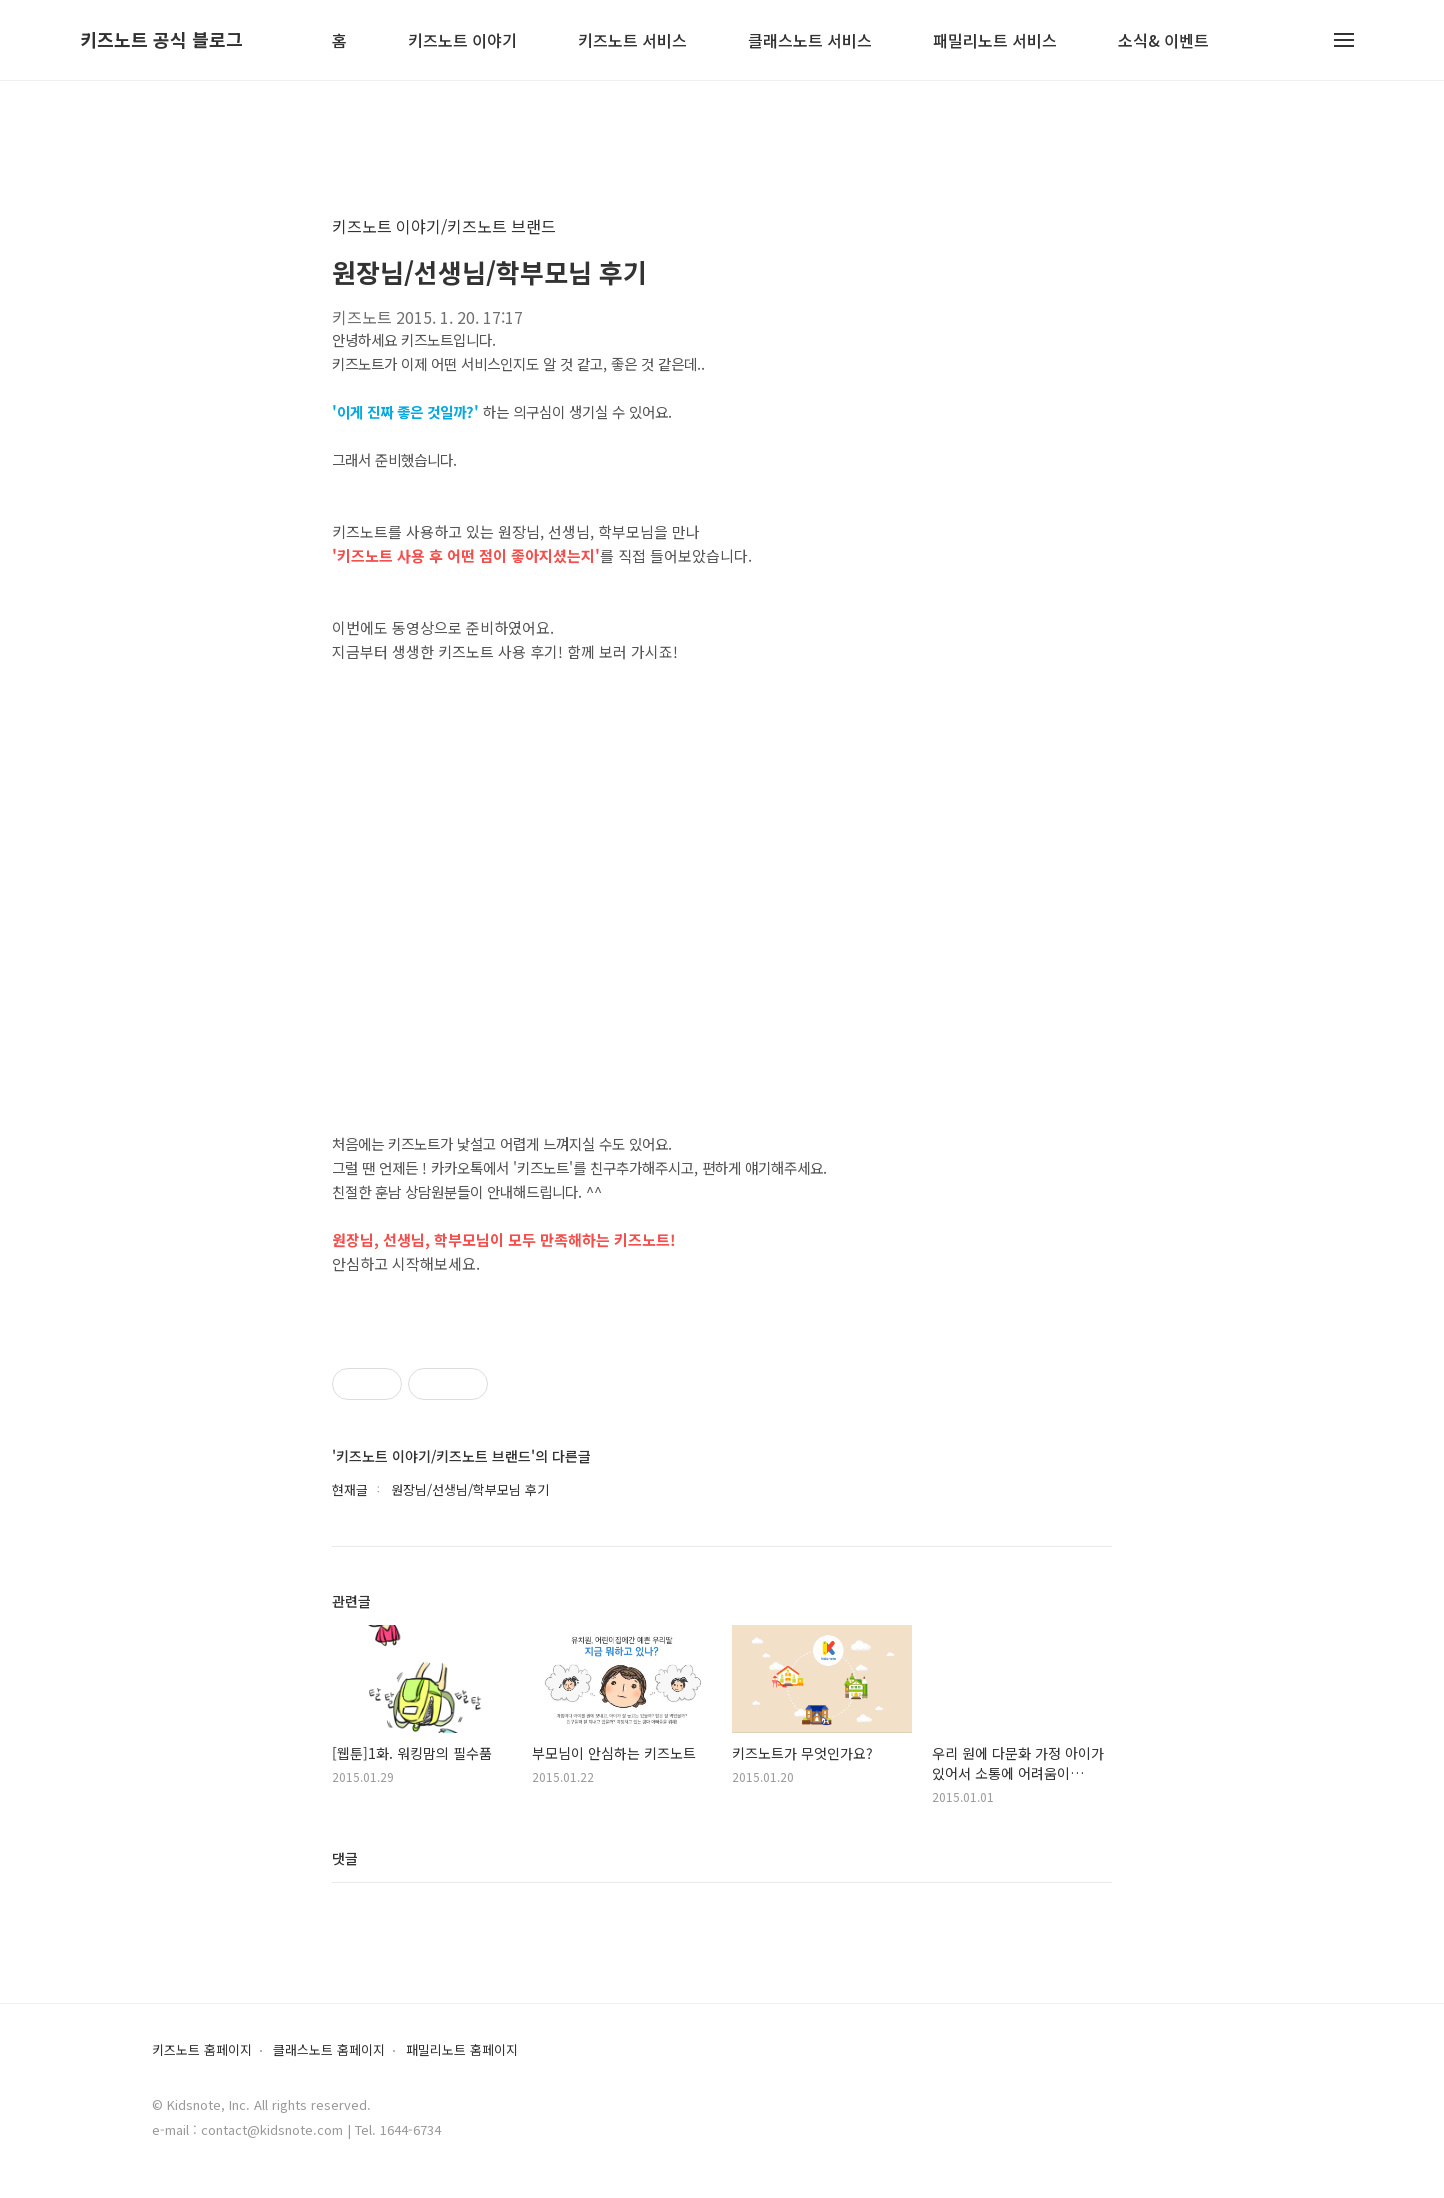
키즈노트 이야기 (462, 41)
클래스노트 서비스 (810, 41)
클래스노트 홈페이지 (329, 2050)
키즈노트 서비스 (632, 41)
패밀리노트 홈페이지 (462, 2050)
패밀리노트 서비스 (995, 41)
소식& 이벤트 (1163, 41)
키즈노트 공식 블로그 (161, 40)
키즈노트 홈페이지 (202, 2050)
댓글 (345, 1858)
